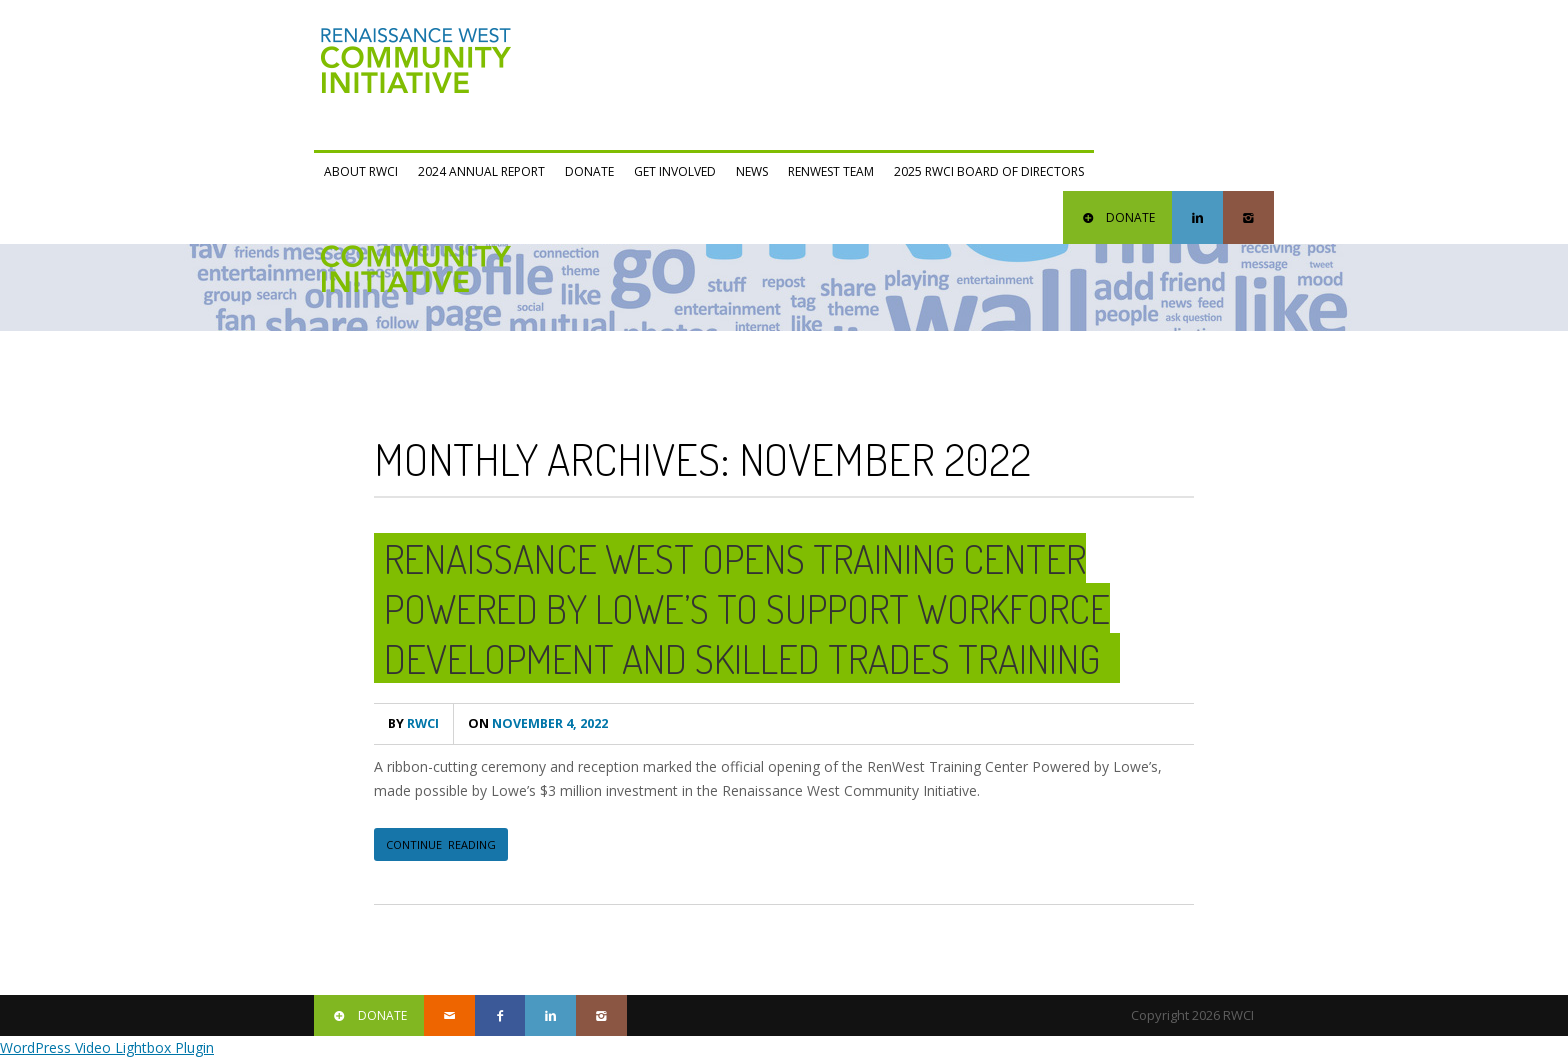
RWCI (413, 723)
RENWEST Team (831, 171)
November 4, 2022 (538, 723)
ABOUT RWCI (361, 171)
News (752, 171)
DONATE (1118, 217)
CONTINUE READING (441, 844)
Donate (589, 171)
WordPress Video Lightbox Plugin (107, 1047)
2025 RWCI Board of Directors (989, 171)
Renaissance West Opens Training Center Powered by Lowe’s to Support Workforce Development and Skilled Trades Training (747, 608)
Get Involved (675, 171)
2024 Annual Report (481, 171)
